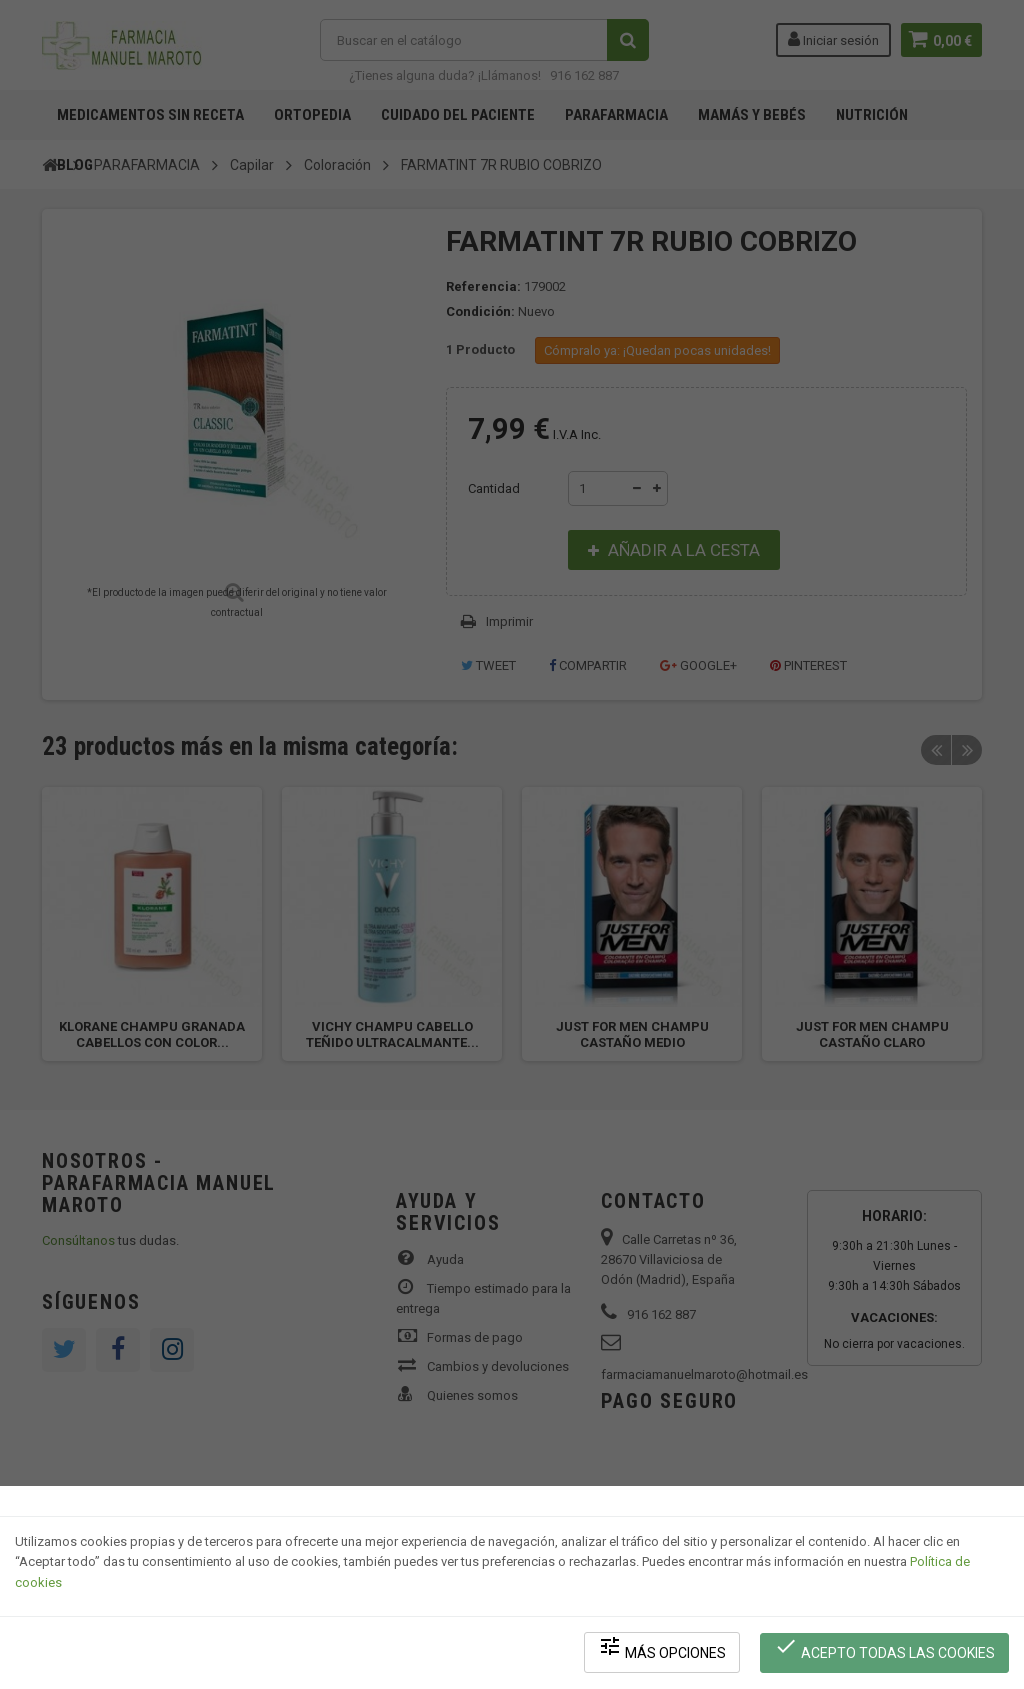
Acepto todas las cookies (885, 1649)
